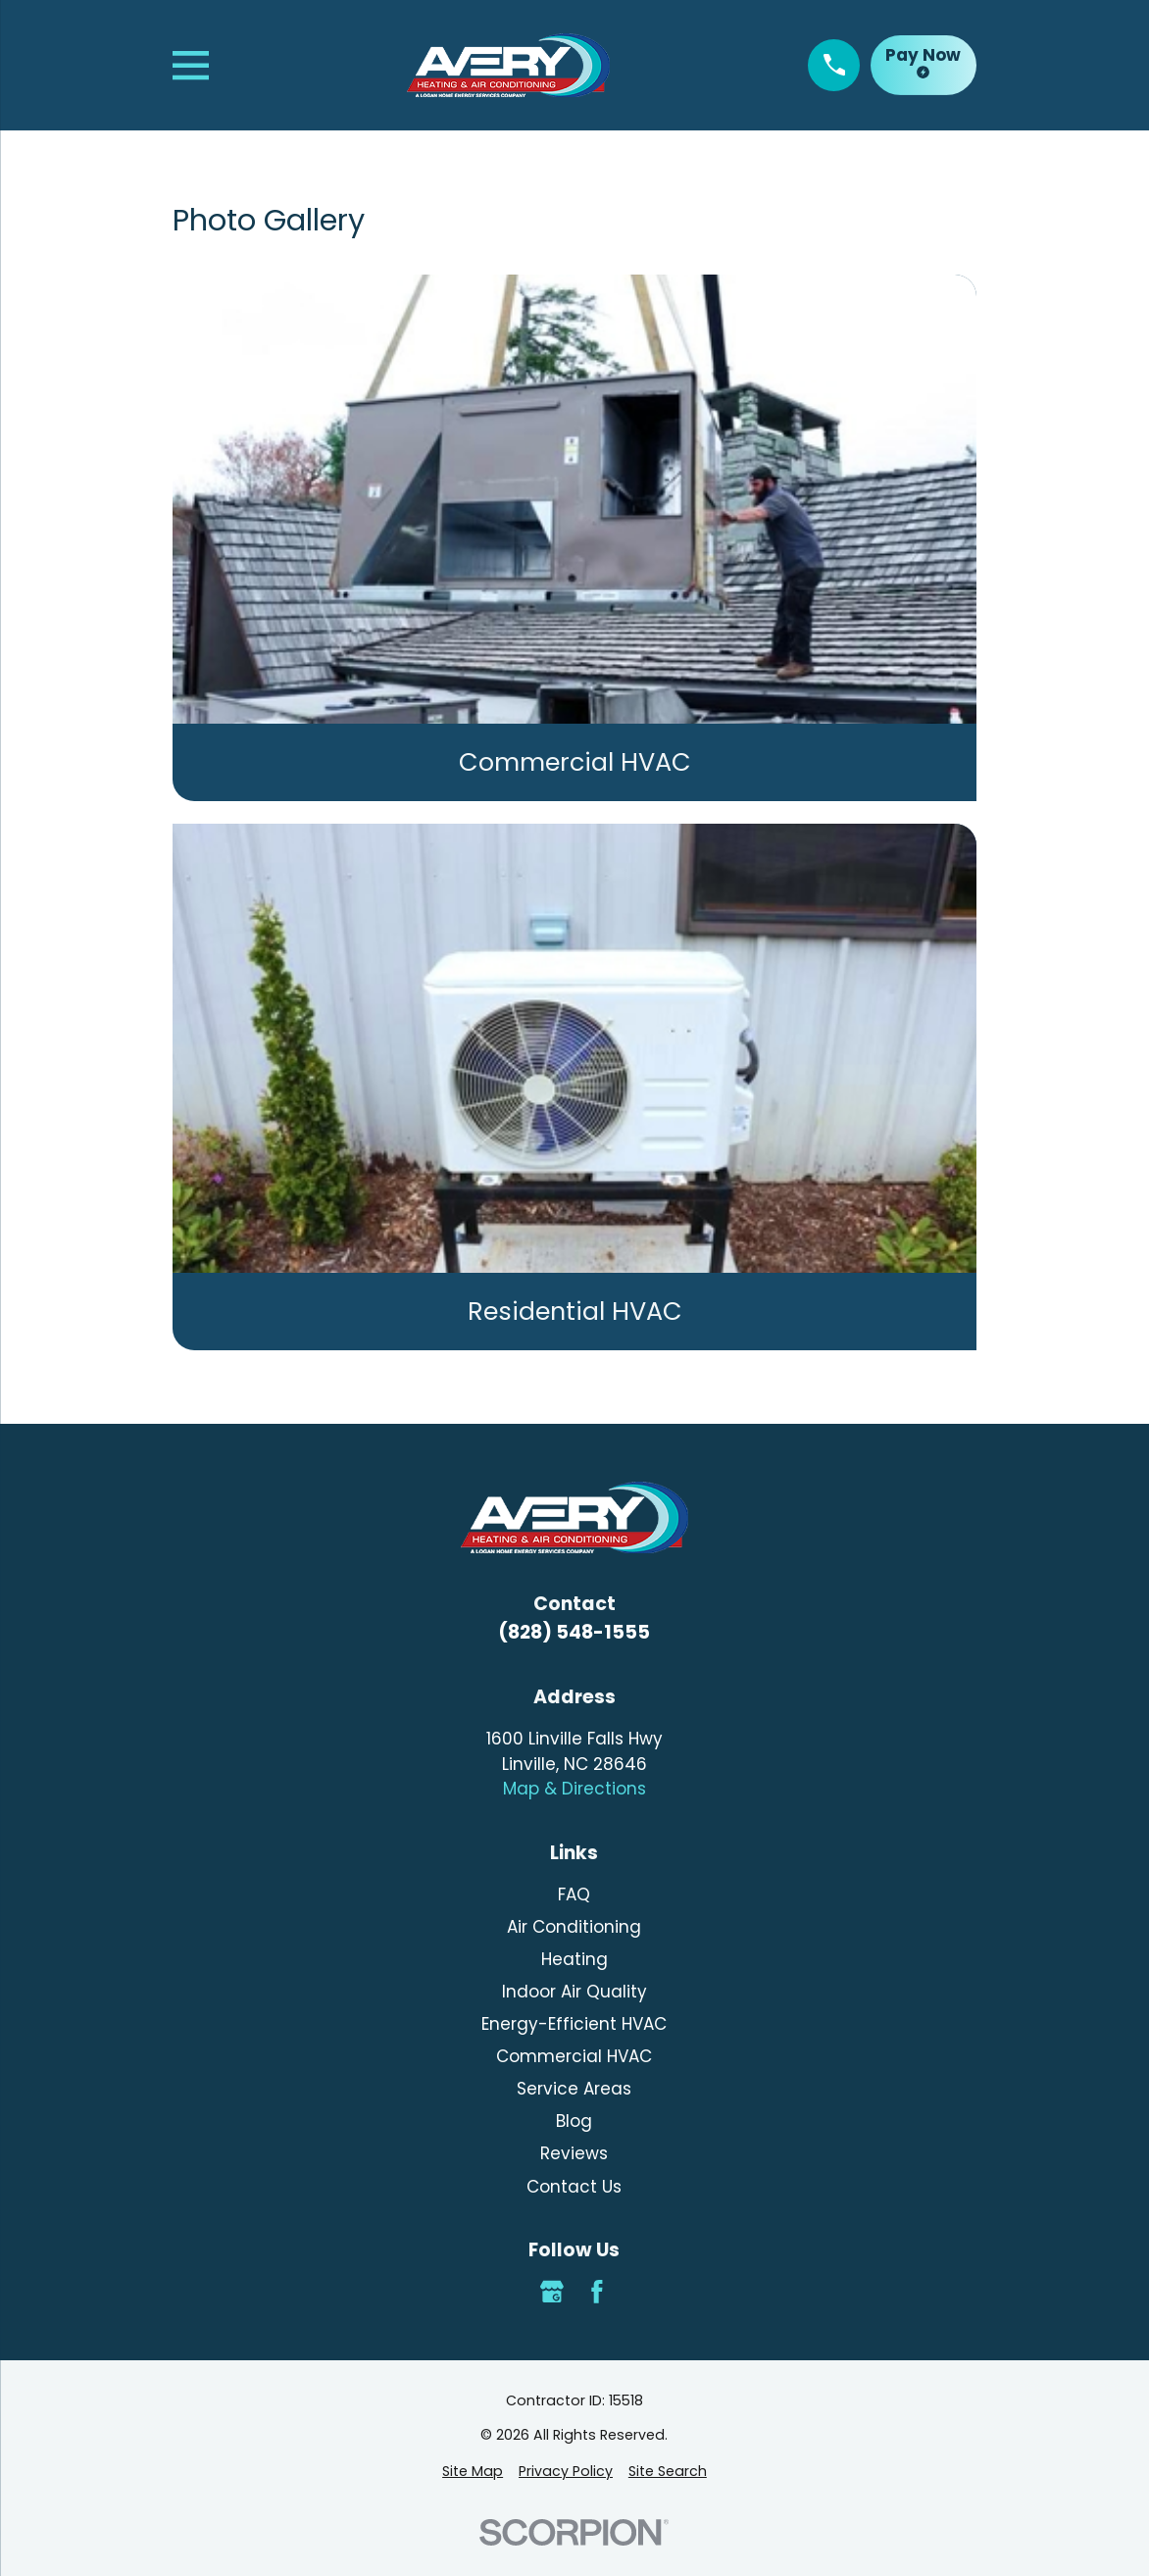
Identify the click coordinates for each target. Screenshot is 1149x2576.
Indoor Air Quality (574, 1991)
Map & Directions (574, 1788)
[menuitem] (472, 2471)
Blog (574, 2121)
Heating (574, 1959)
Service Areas (574, 2088)
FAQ (574, 1894)
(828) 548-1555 (574, 1632)
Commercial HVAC (574, 2056)
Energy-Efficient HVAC (574, 2024)
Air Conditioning (574, 1927)
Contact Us (574, 2186)
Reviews (574, 2153)
